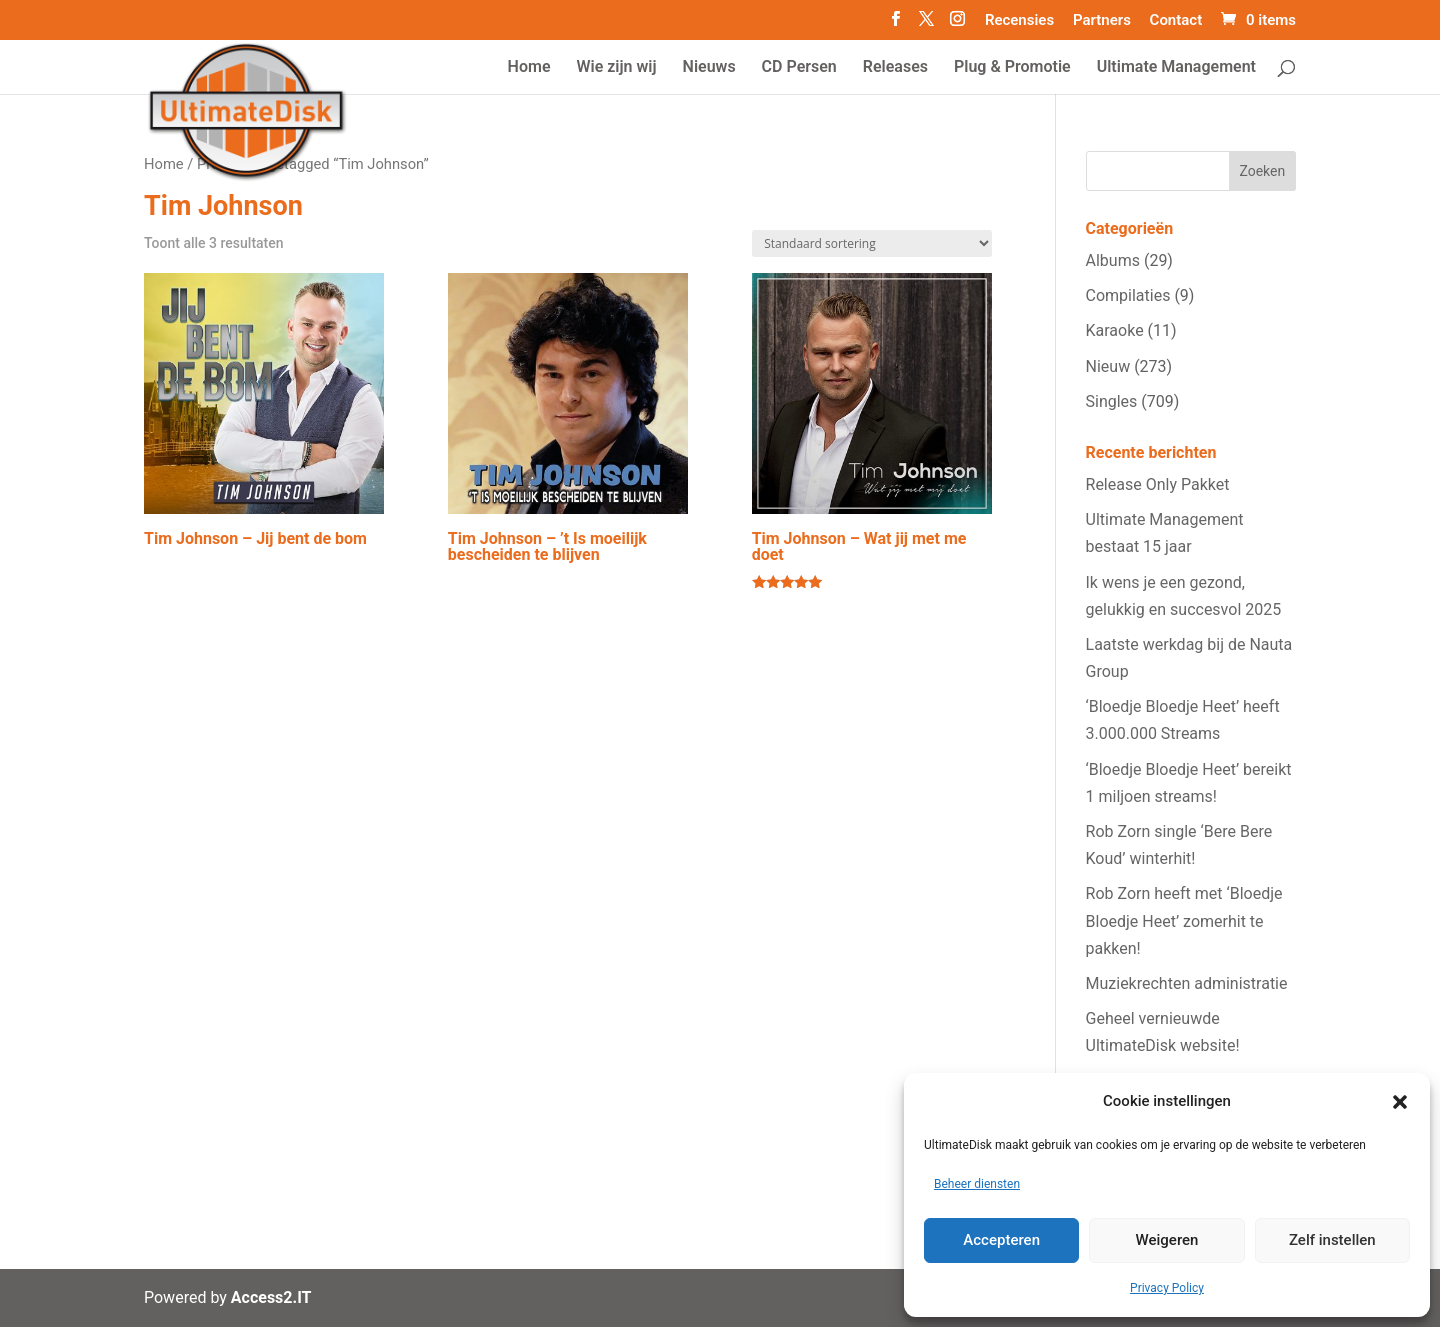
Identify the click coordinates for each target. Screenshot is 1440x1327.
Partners (1102, 21)
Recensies (1019, 21)
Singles (1112, 401)
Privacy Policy (1167, 1288)
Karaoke (1115, 330)
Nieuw (1108, 366)
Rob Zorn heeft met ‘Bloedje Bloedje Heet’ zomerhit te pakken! (1184, 920)
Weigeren (1167, 1240)
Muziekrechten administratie (1187, 983)
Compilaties (1128, 295)
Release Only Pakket (1158, 484)
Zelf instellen (1332, 1240)
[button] (1400, 1102)
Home (164, 164)
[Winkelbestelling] (872, 243)
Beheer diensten (977, 1184)
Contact (1176, 21)
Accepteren (1001, 1240)
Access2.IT (271, 1297)
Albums (1113, 260)
